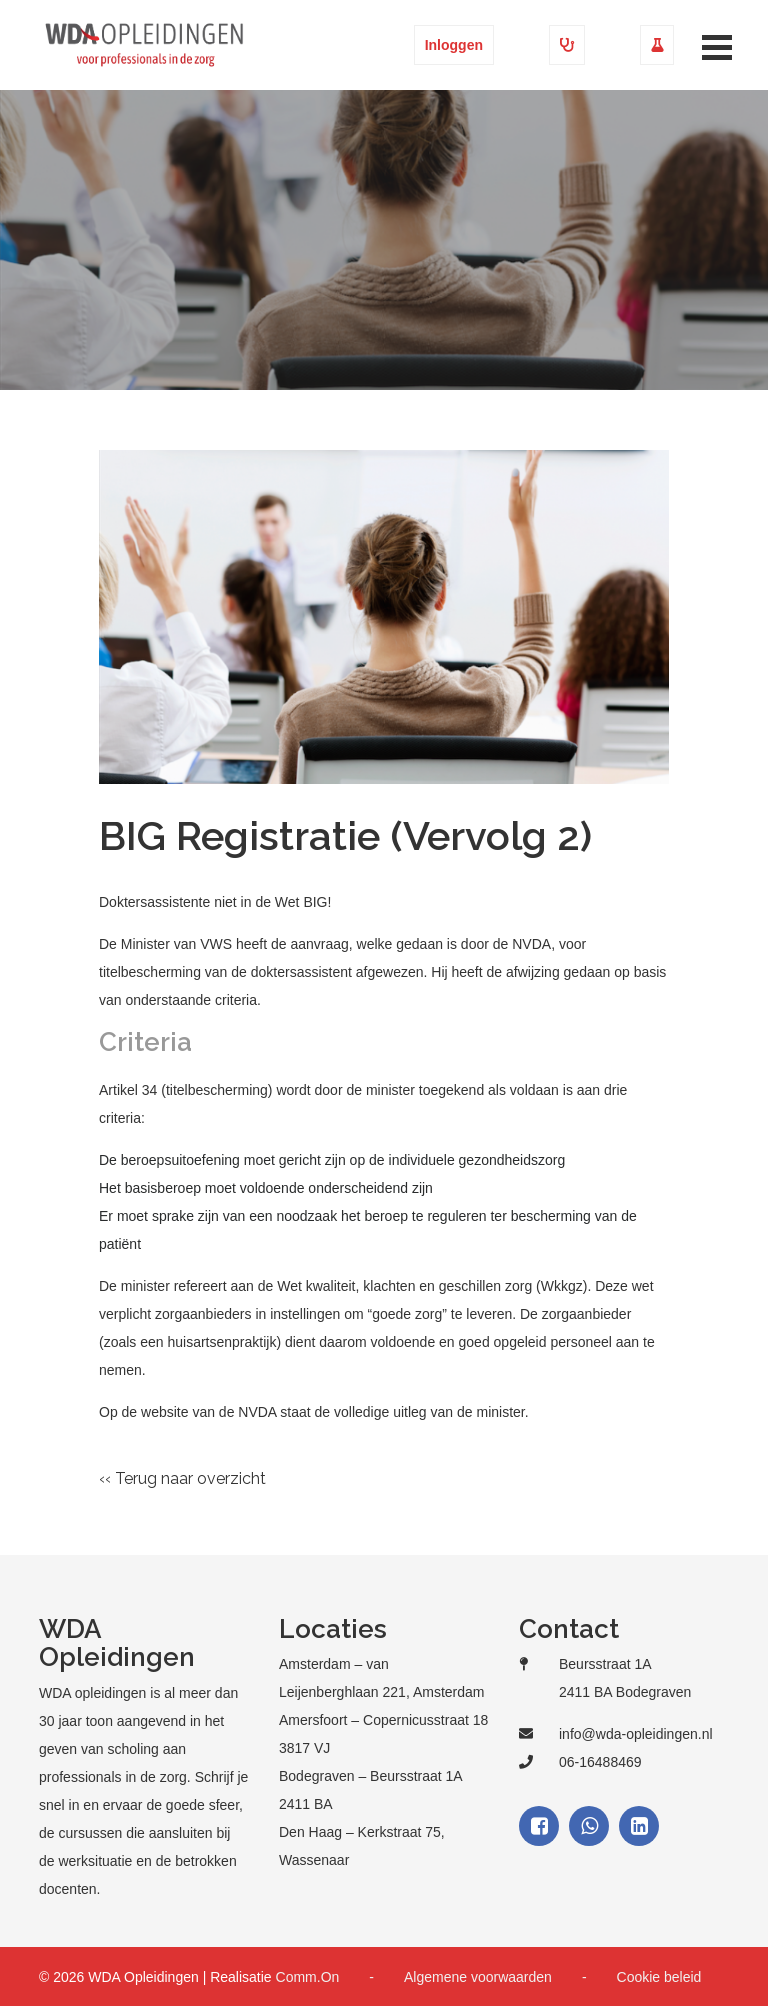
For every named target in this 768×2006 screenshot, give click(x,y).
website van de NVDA (208, 1412)
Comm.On (308, 1977)
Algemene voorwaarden (478, 1977)
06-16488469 (600, 1762)
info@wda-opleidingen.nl (636, 1734)
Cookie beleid (659, 1977)
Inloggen (454, 45)
